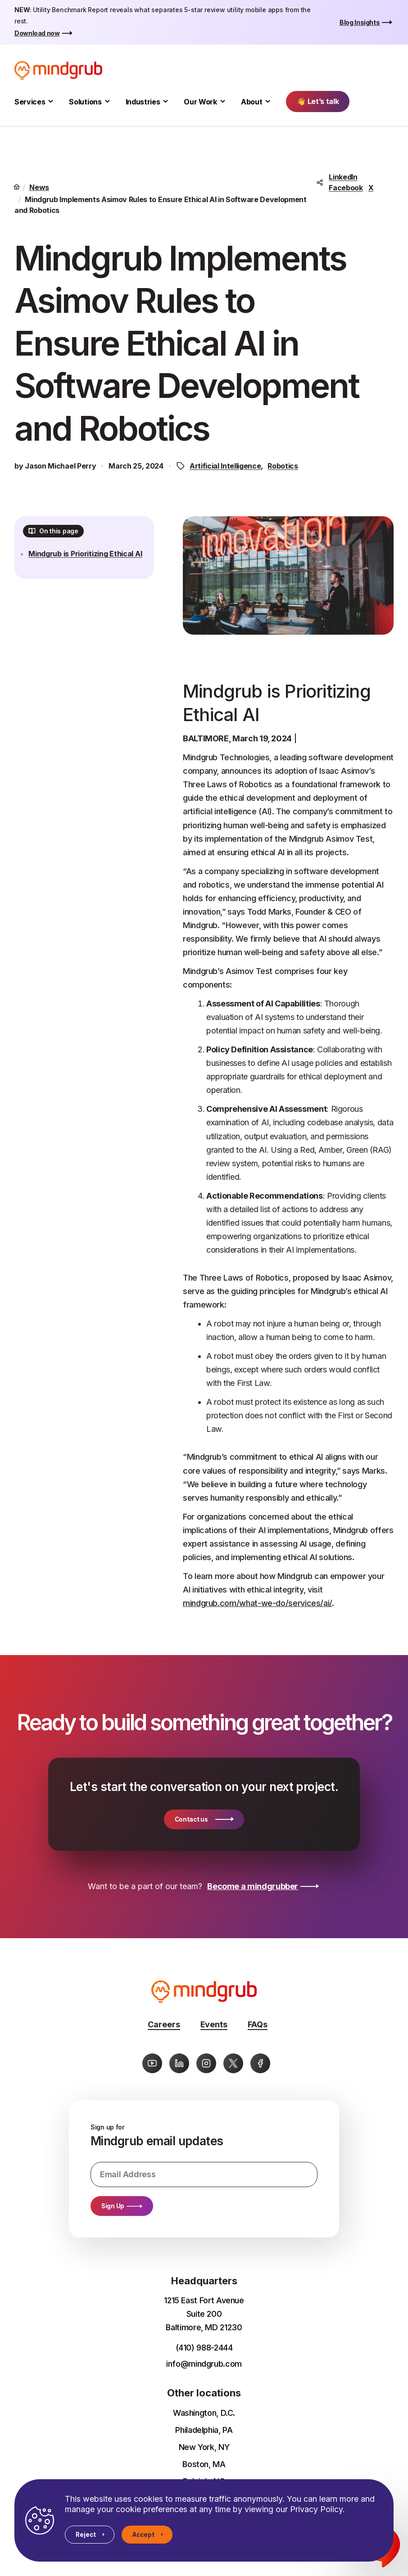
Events (213, 2024)
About (251, 101)
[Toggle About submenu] (268, 101)
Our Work (200, 101)
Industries (143, 101)
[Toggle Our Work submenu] (223, 101)
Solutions (85, 101)
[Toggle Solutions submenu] (107, 101)
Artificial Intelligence (225, 465)
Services (29, 101)
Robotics (282, 465)
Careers (164, 2024)
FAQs (257, 2024)
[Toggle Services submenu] (50, 101)
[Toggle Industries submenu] (165, 101)
